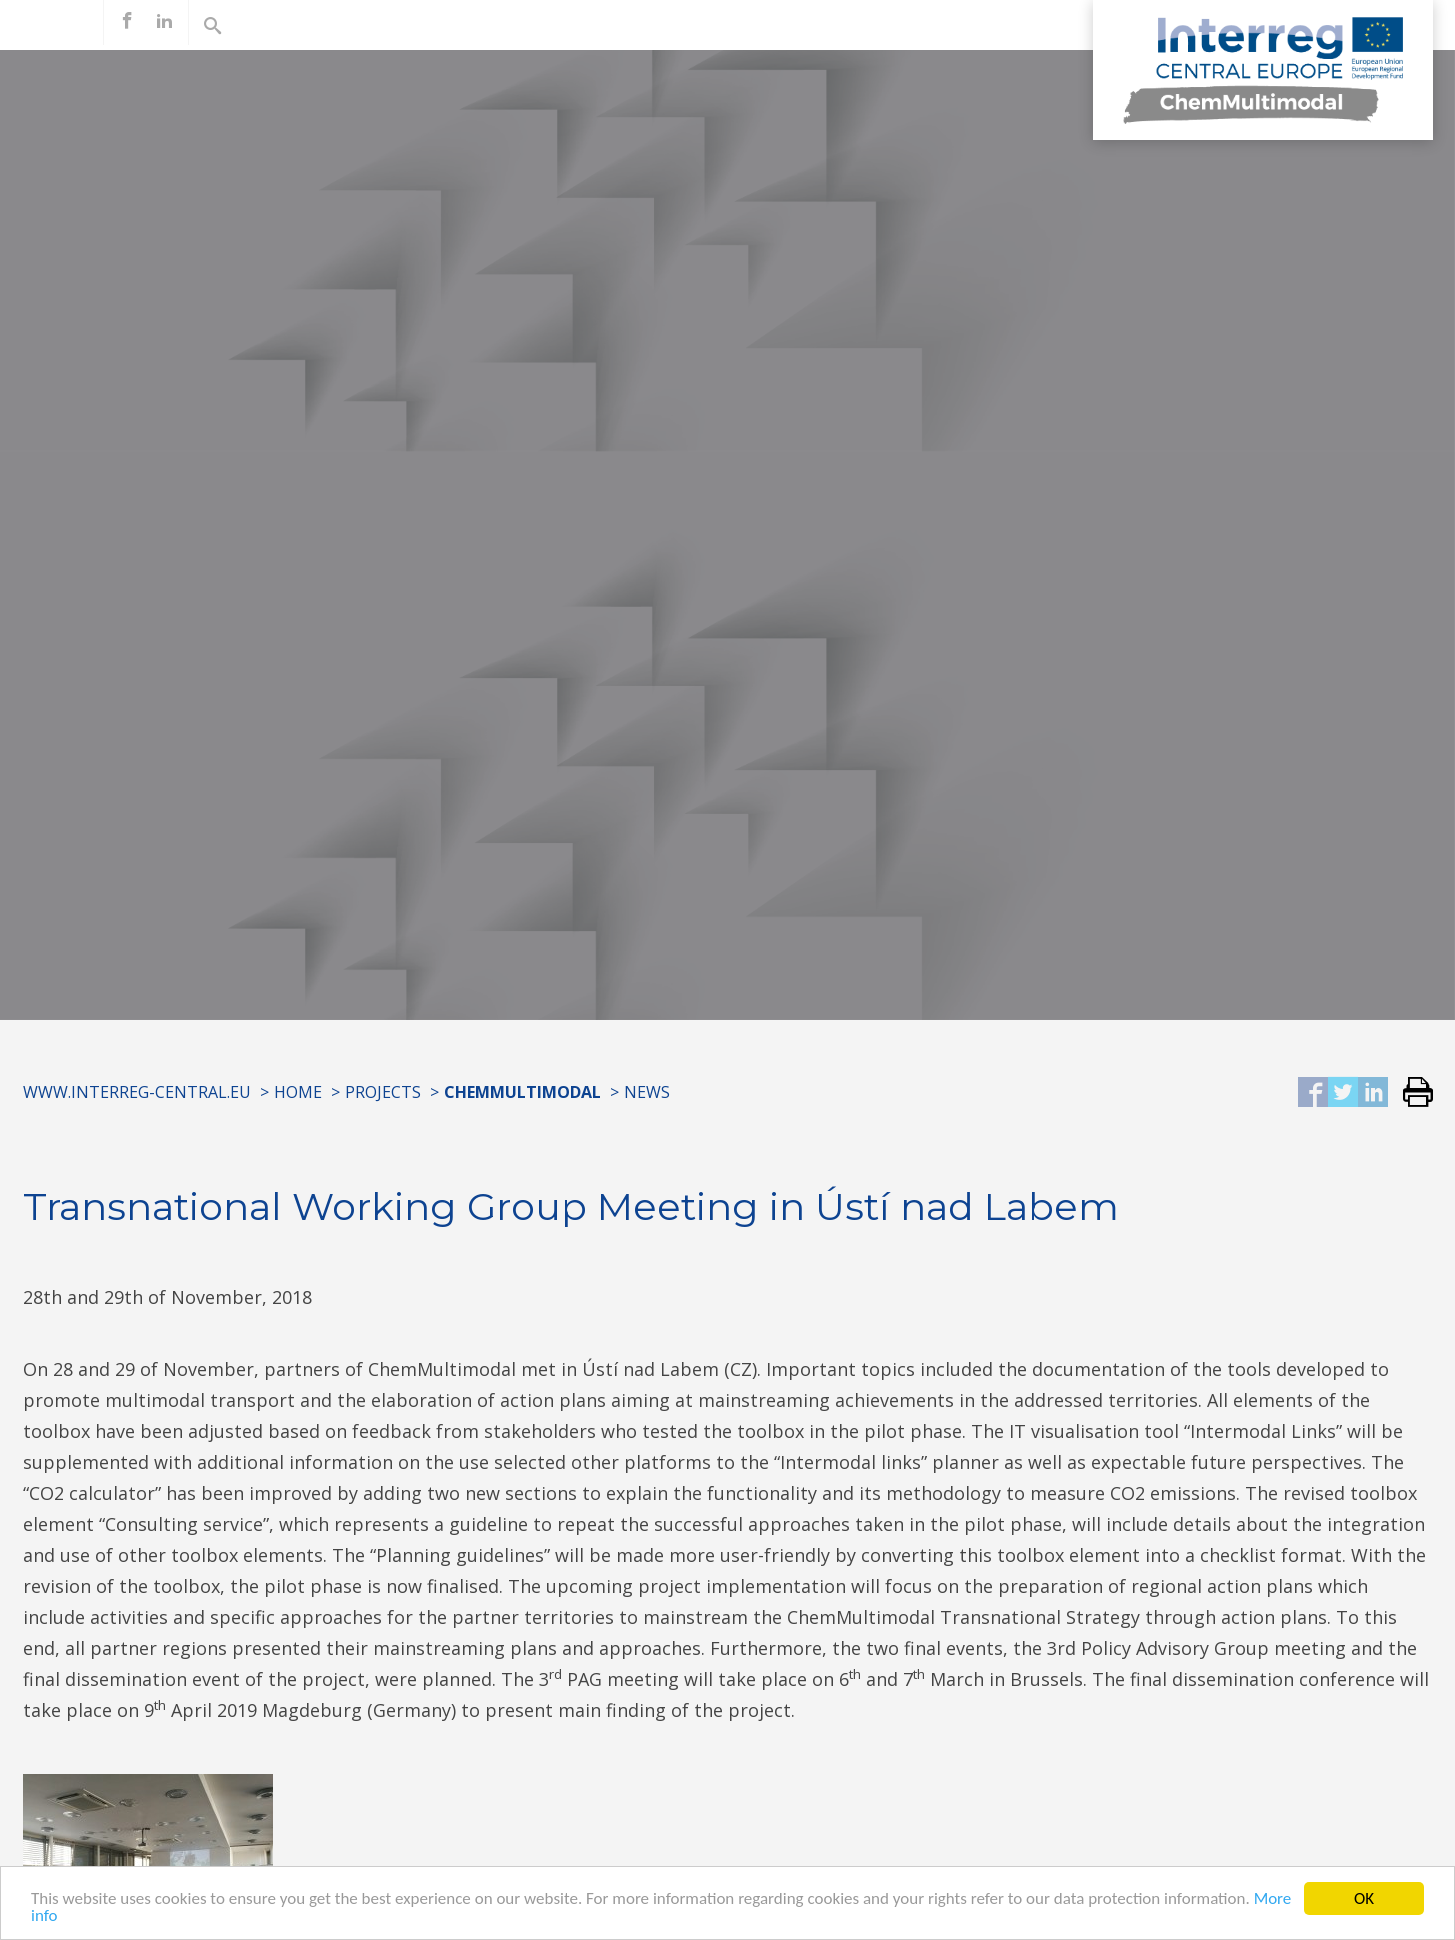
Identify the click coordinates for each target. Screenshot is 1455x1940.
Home (298, 1092)
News (647, 1092)
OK (1364, 1898)
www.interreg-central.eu (137, 1092)
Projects (383, 1092)
